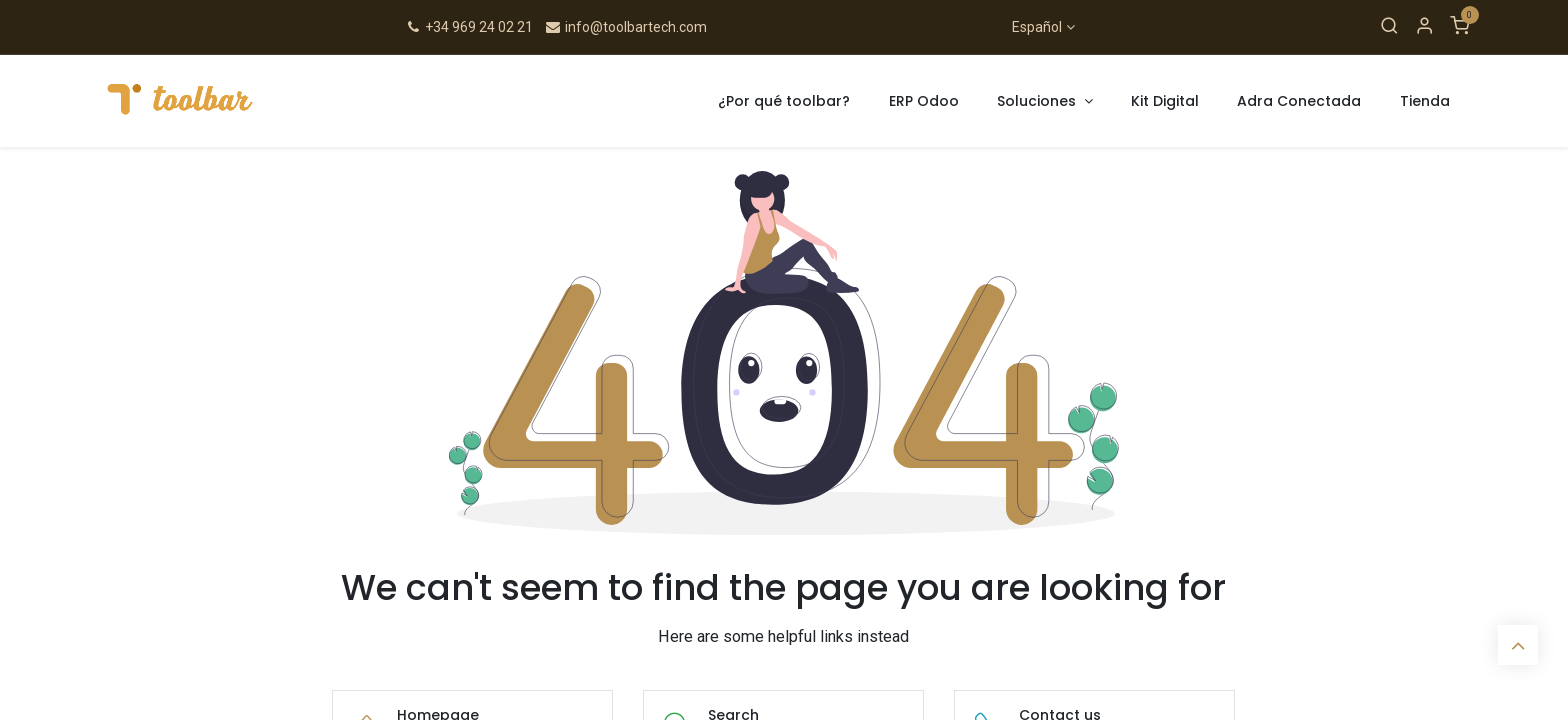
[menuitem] (784, 101)
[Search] (1389, 27)
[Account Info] (1424, 27)
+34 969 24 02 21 (468, 27)
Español (1037, 27)
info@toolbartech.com (625, 27)
